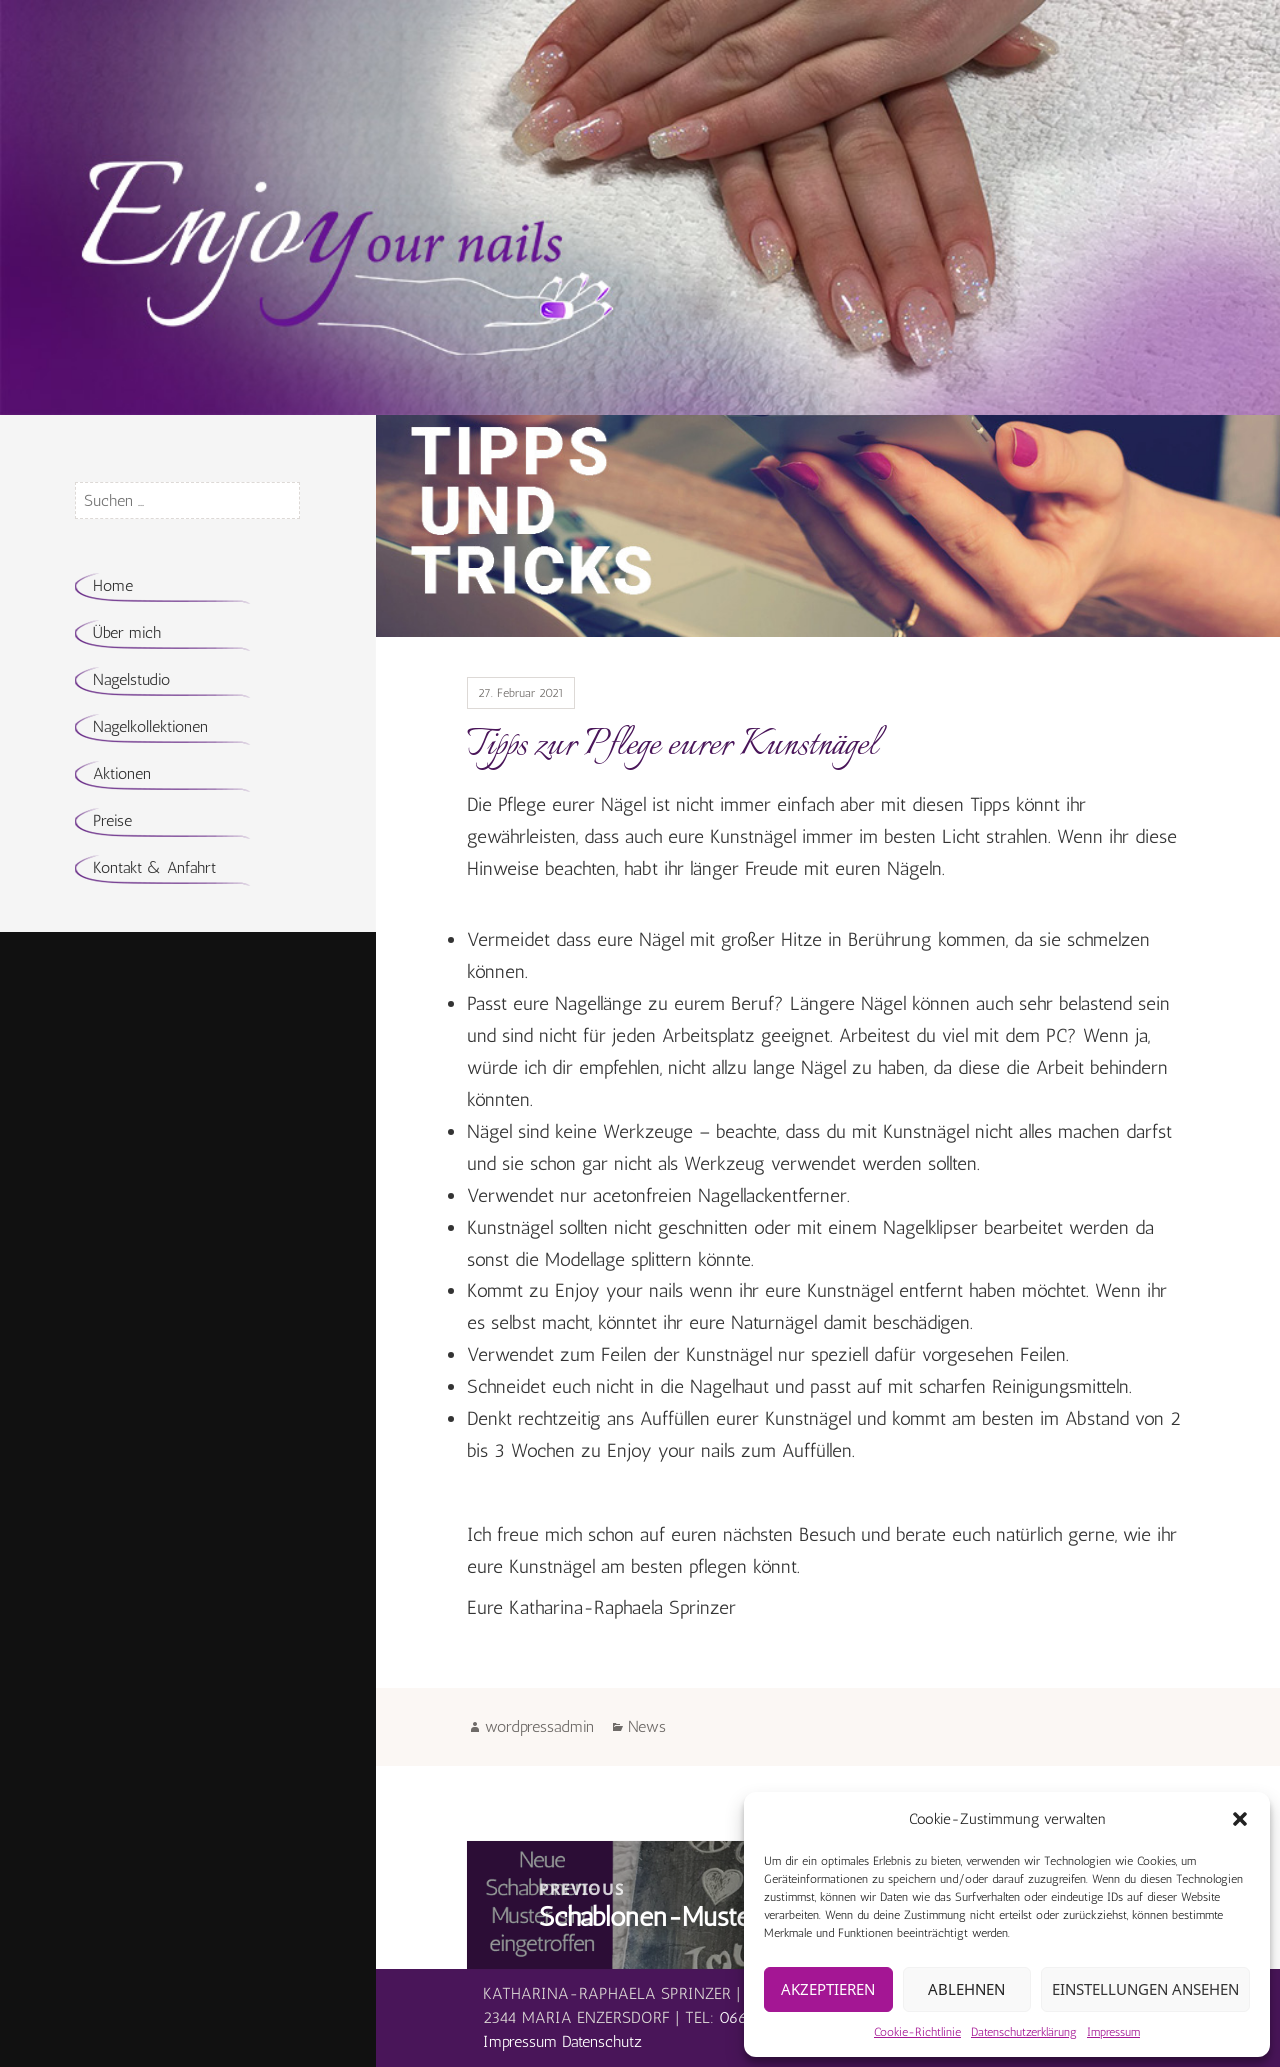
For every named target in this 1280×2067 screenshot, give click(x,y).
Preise (112, 820)
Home (113, 585)
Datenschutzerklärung (1024, 2032)
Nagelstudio (131, 679)
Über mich (127, 632)
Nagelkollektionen (150, 726)
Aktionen (122, 773)
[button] (1240, 1819)
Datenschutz (602, 2041)
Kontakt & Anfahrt (154, 867)
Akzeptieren (828, 1989)
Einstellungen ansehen (1145, 1989)
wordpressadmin (539, 1726)
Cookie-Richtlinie (917, 2032)
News (647, 1726)
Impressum (1113, 2032)
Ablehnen (966, 1989)
